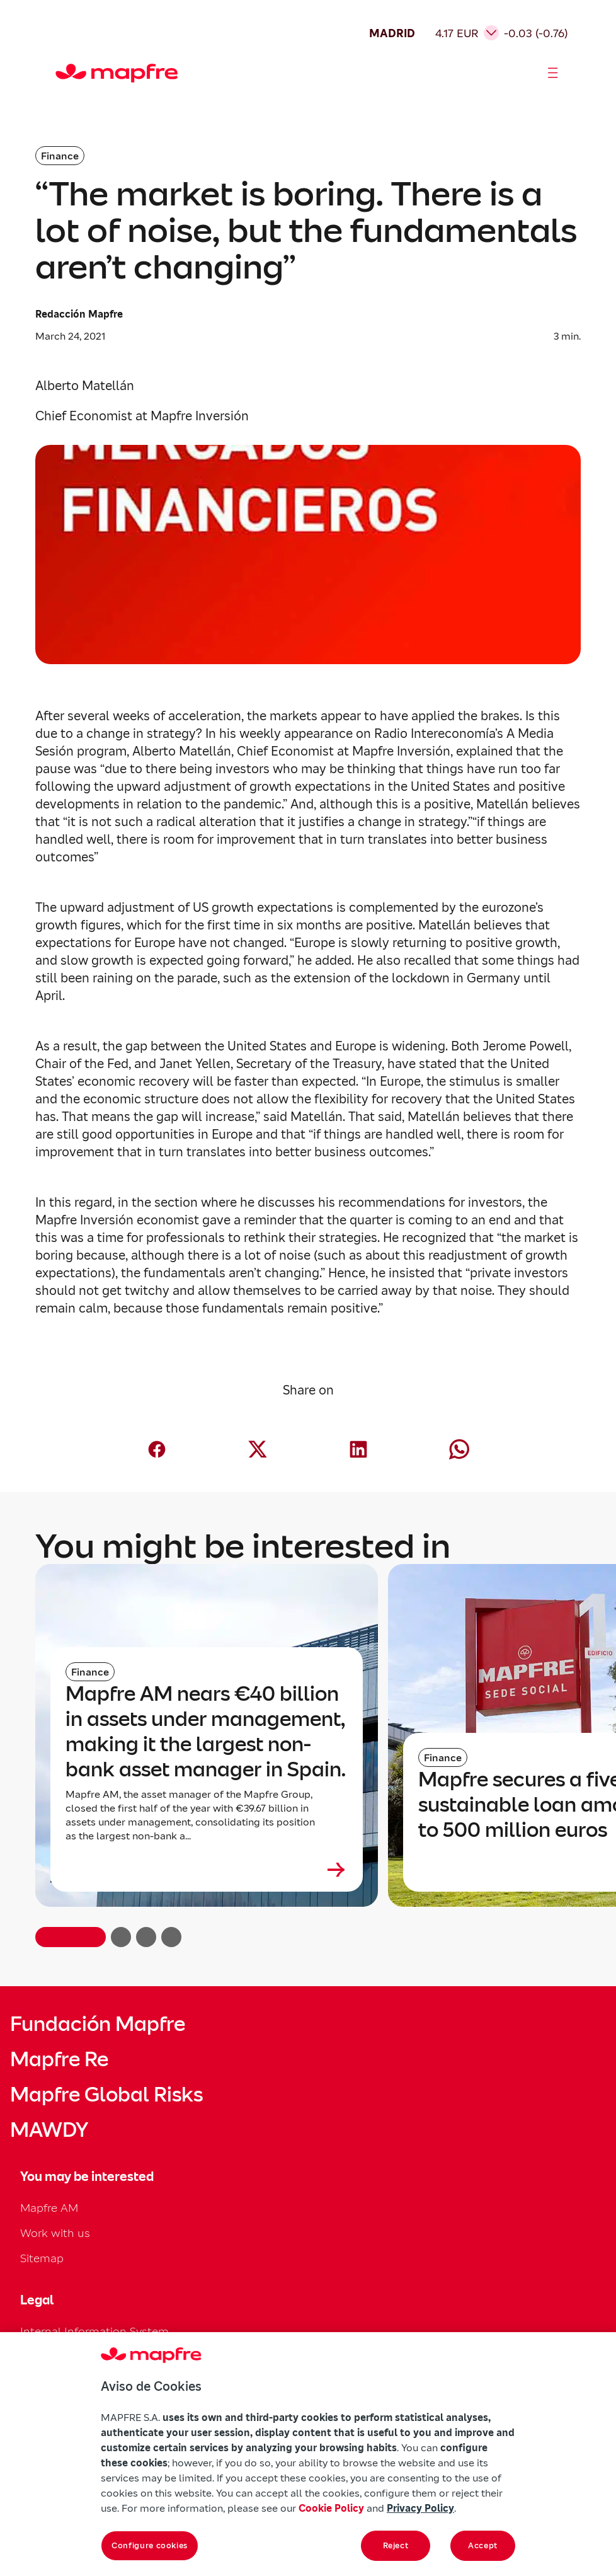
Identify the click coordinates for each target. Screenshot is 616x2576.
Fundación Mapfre (97, 2024)
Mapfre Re (59, 2059)
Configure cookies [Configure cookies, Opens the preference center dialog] (149, 2545)
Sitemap (42, 2258)
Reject (396, 2545)
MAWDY (49, 2129)
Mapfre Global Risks (106, 2094)
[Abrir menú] (553, 73)
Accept (483, 2545)
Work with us (55, 2233)
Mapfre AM (49, 2207)
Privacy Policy (420, 2508)
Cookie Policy (331, 2508)
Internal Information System (94, 2331)
